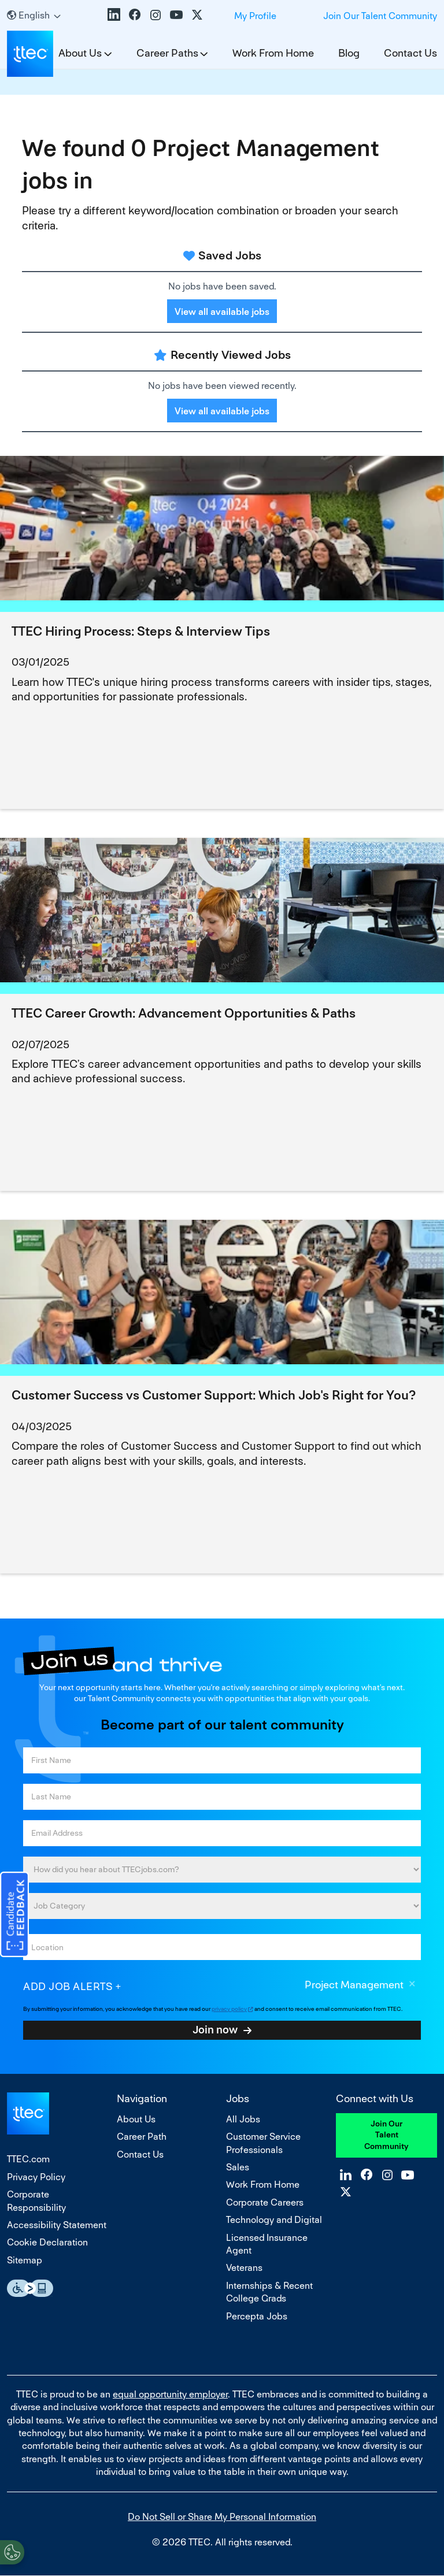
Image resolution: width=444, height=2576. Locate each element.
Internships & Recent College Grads (269, 2292)
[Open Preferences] (12, 2552)
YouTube (176, 14)
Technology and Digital (274, 2220)
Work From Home (273, 53)
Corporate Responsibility (36, 2200)
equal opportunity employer (170, 2394)
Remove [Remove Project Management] (412, 1985)
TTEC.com (28, 2159)
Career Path (141, 2136)
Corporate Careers (265, 2202)
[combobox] (222, 1947)
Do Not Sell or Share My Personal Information (222, 2517)
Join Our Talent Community (380, 16)
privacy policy (229, 2009)
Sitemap (24, 2260)
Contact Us (410, 53)
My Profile (255, 16)
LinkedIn (114, 14)
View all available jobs (222, 312)
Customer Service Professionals (263, 2142)
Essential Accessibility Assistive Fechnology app (30, 2288)
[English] (34, 15)
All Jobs (243, 2119)
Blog (349, 53)
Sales (237, 2167)
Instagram (155, 14)
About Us (136, 2119)
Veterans (244, 2268)
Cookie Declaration (47, 2242)
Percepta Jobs (256, 2316)
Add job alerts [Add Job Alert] (68, 1986)
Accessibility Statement (56, 2225)
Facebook (134, 14)
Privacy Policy (36, 2177)
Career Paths (167, 53)
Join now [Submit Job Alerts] (215, 2029)
